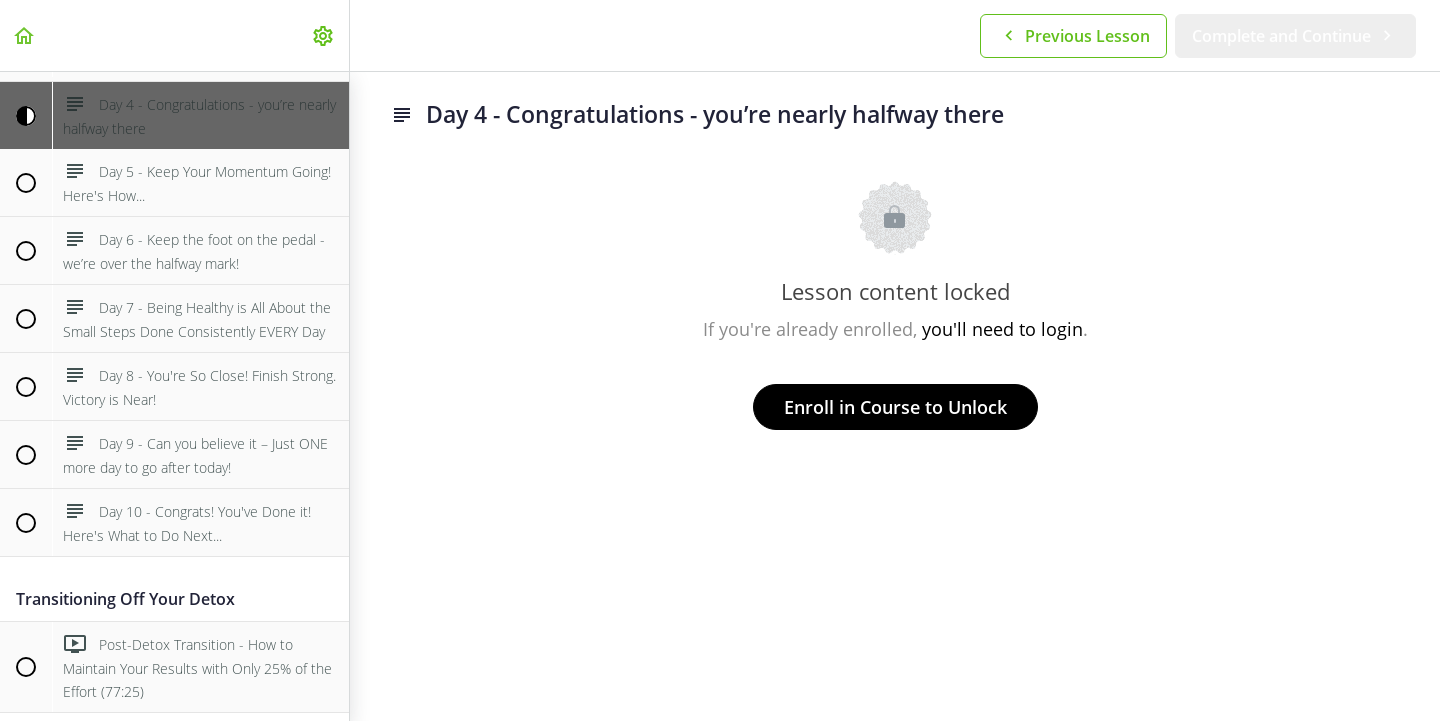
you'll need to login (1002, 329)
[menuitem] (324, 35)
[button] (25, 35)
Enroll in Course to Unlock (895, 407)
